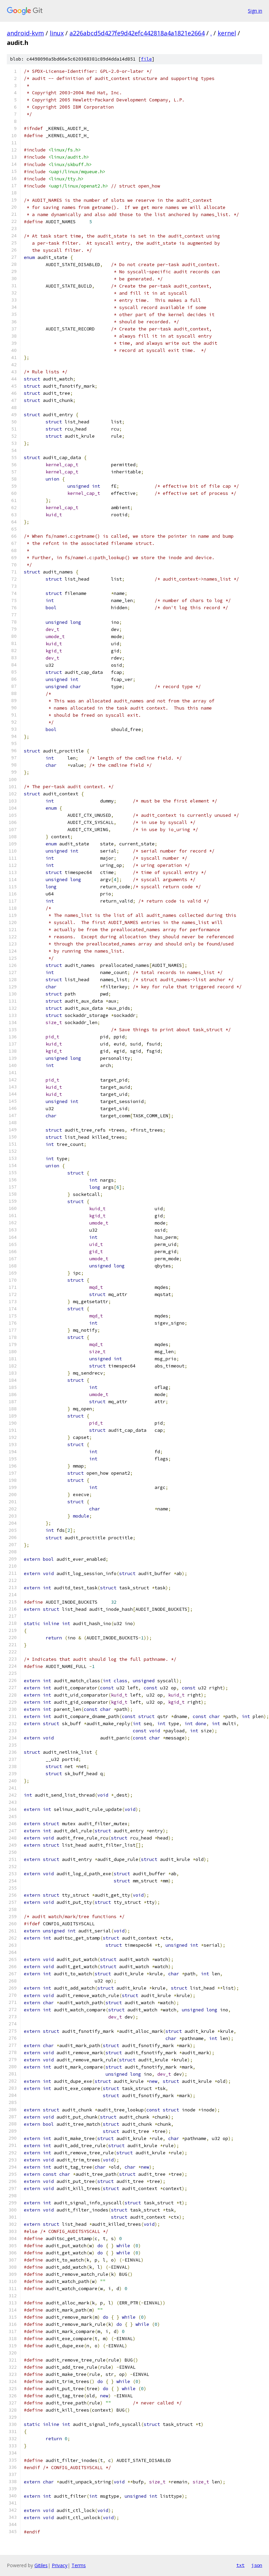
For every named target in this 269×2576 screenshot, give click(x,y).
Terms (79, 2565)
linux (57, 33)
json (256, 2565)
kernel (227, 33)
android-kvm (25, 33)
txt (240, 2565)
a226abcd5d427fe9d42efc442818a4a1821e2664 (137, 33)
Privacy (59, 2565)
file (146, 59)
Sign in (255, 10)
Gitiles (41, 2565)
